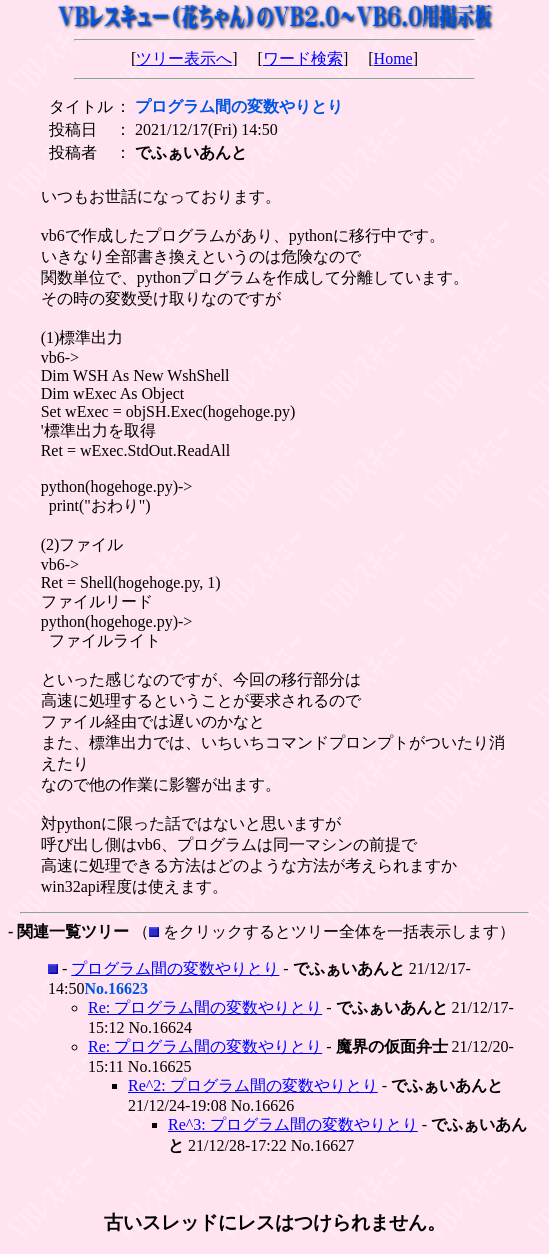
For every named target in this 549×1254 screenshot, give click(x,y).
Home (393, 58)
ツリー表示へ (184, 58)
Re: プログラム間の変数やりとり (205, 1007)
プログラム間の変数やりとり (175, 968)
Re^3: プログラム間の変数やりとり (293, 1124)
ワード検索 (303, 58)
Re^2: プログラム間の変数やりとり (253, 1085)
